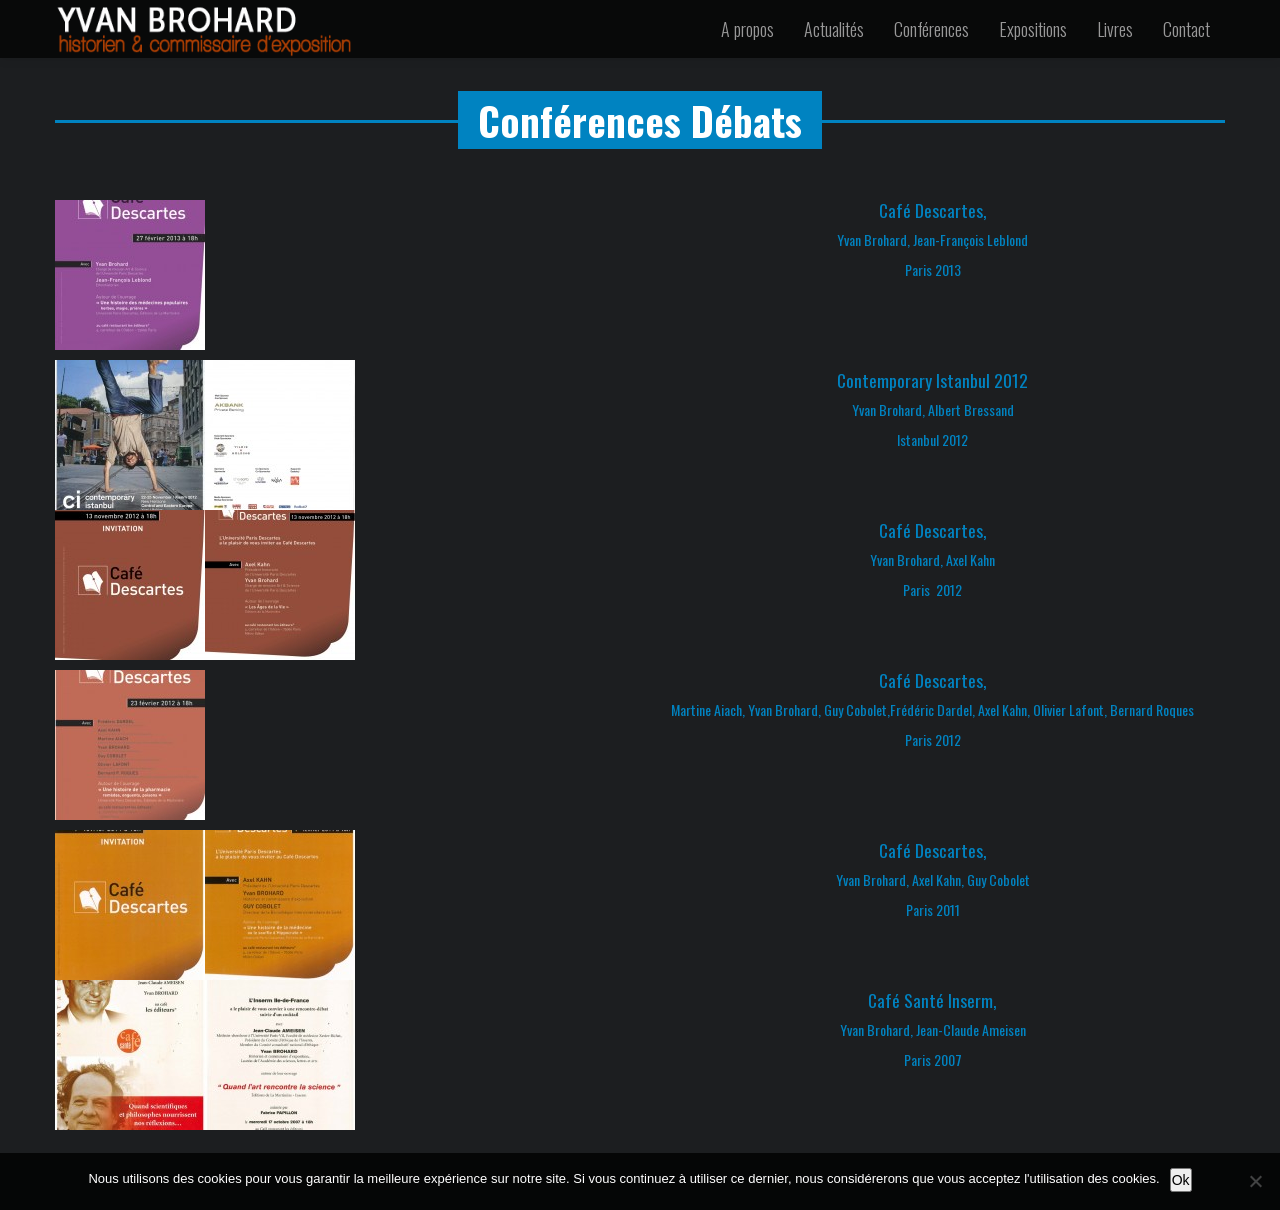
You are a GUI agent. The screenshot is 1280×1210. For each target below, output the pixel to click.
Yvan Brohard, (906, 559)
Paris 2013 (933, 269)
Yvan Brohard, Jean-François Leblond (932, 239)
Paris (918, 589)
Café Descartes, (933, 210)
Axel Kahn (970, 559)
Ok (1181, 1180)
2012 (949, 589)
